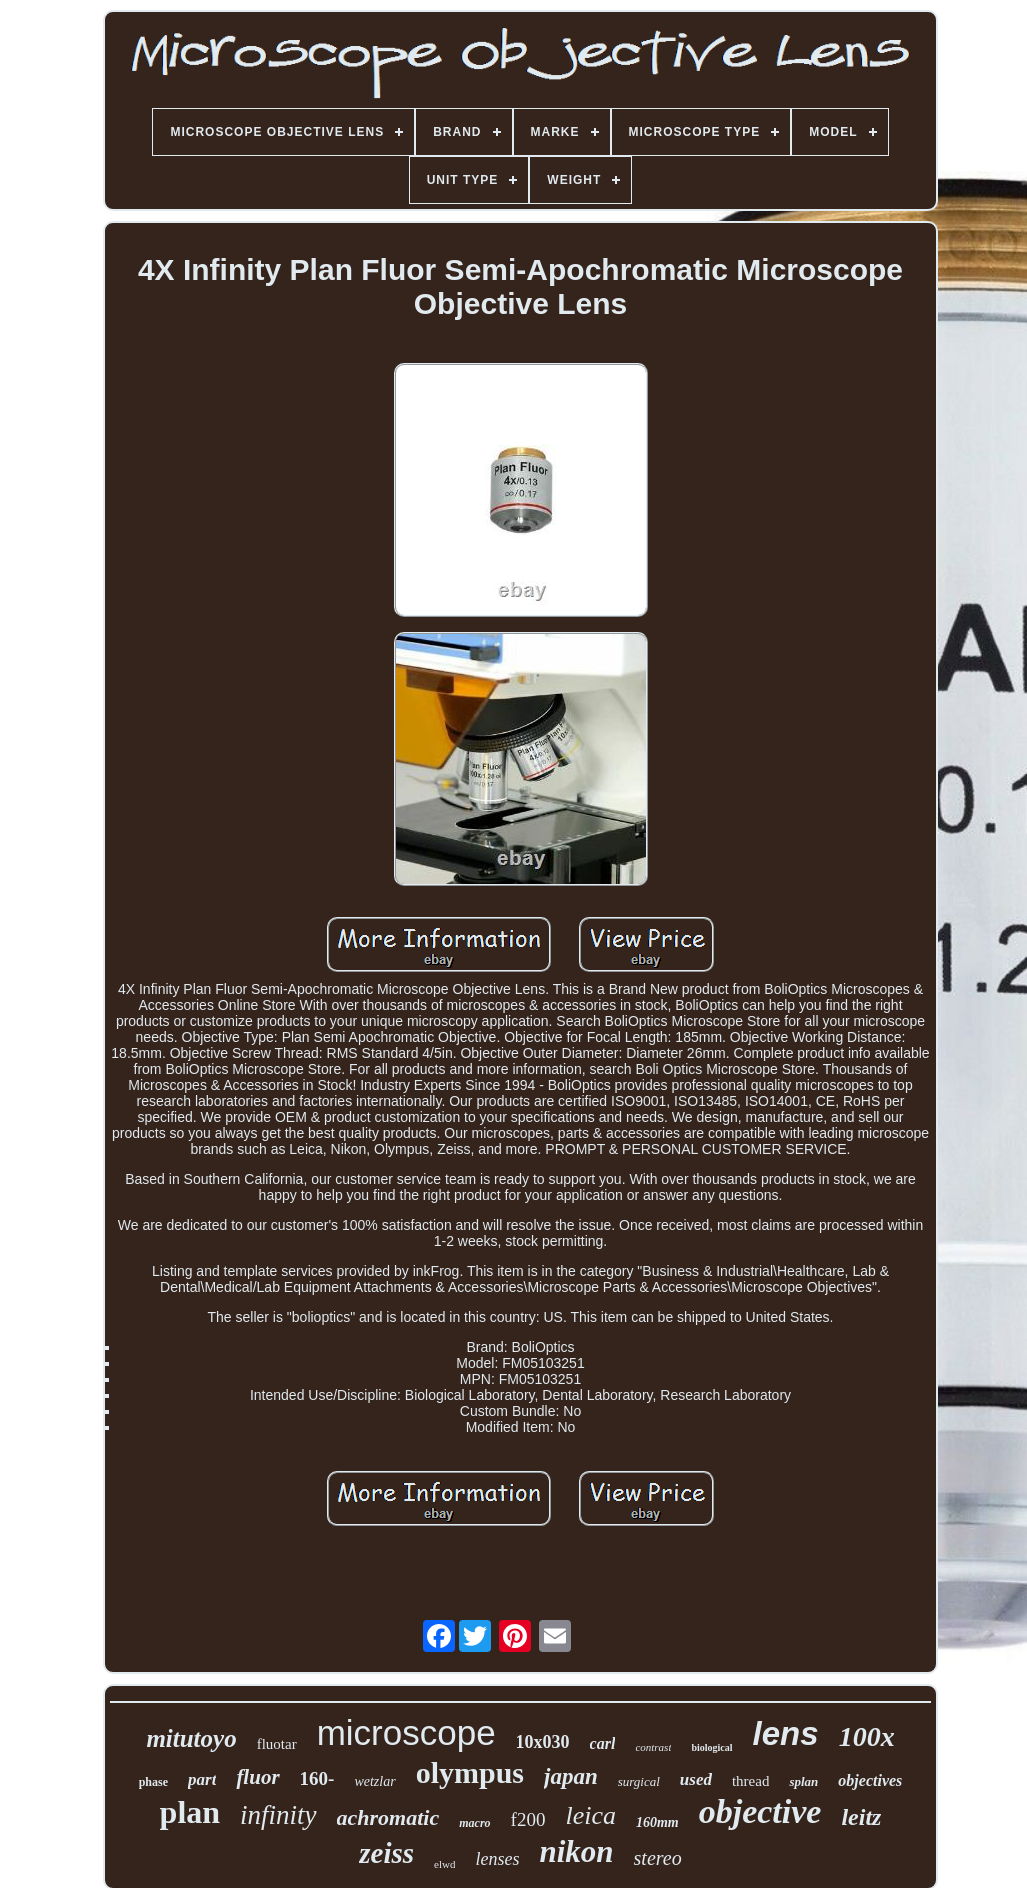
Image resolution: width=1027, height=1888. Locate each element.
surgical (639, 1781)
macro (474, 1823)
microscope (406, 1732)
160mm (657, 1822)
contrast (653, 1747)
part (202, 1779)
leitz (861, 1817)
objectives (870, 1780)
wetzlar (374, 1781)
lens (786, 1733)
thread (750, 1781)
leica (590, 1815)
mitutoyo (191, 1738)
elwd (444, 1864)
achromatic (388, 1817)
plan (190, 1812)
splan (803, 1781)
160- (317, 1778)
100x (867, 1736)
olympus (470, 1772)
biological (711, 1747)
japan (571, 1776)
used (696, 1779)
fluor (257, 1777)
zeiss (386, 1853)
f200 (528, 1819)
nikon (576, 1851)
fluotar (277, 1744)
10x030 (543, 1742)
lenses (497, 1859)
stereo (658, 1858)
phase (153, 1782)
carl (603, 1743)
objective (760, 1811)
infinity (278, 1815)
